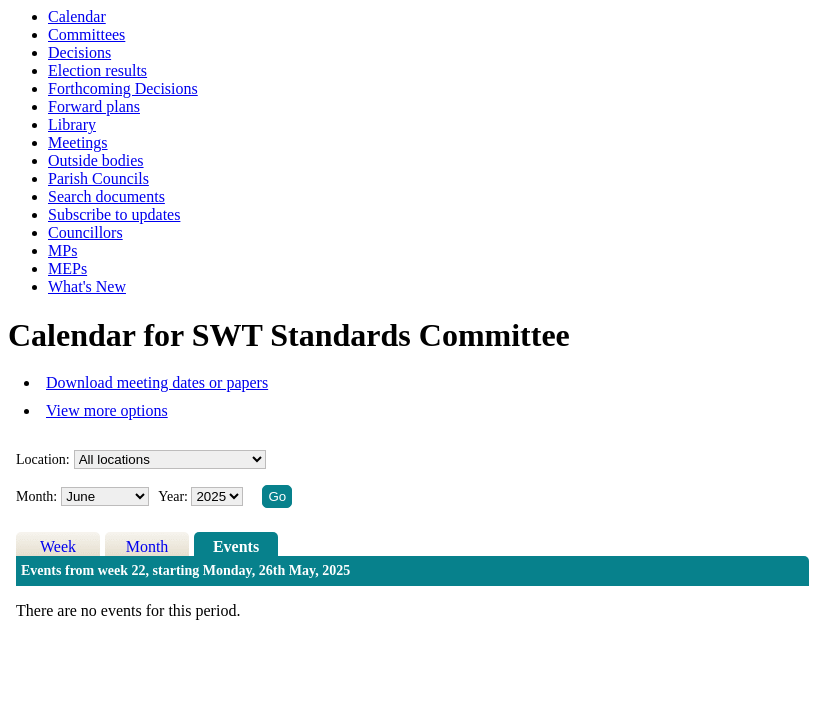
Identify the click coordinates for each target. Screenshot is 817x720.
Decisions (79, 52)
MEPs (67, 268)
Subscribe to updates (114, 214)
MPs (62, 250)
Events (236, 546)
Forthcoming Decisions (123, 88)
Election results (97, 70)
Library (72, 124)
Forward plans (94, 106)
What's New (87, 286)
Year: (174, 496)
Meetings (78, 142)
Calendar (77, 16)
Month (147, 546)
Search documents (106, 196)
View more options (107, 410)
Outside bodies (96, 160)
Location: (43, 459)
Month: (36, 496)
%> (170, 459)
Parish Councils (98, 178)
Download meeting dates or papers (157, 382)
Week (58, 546)
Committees (86, 34)
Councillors (85, 232)
